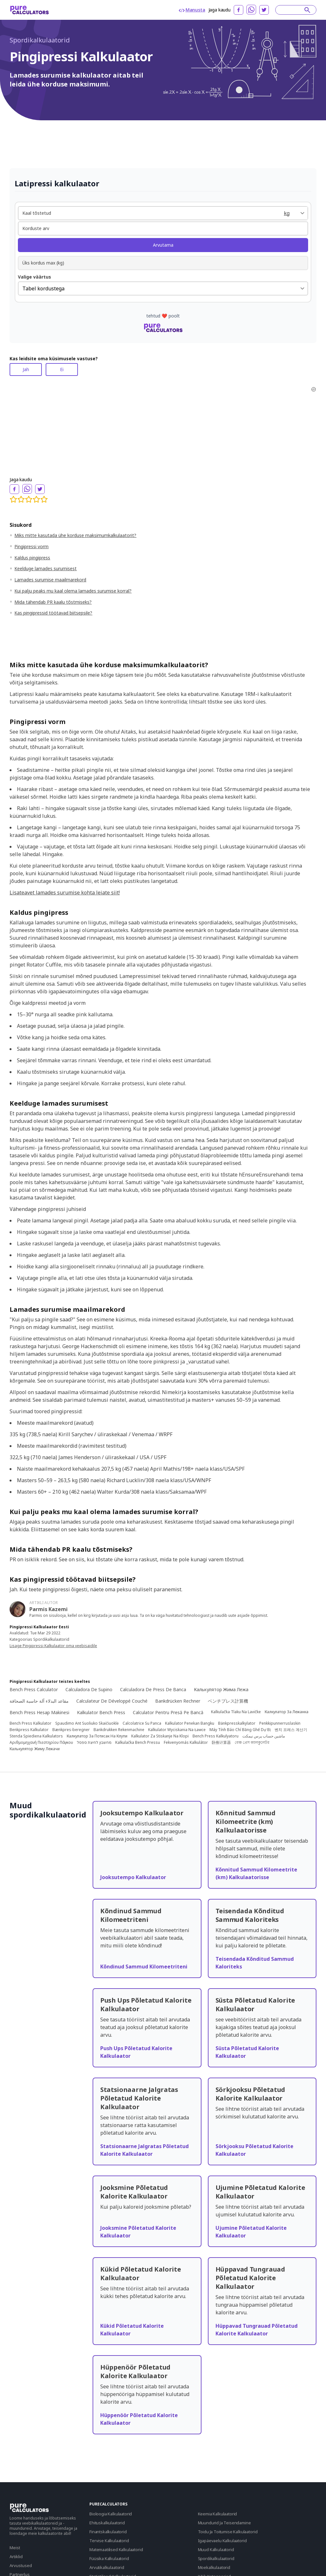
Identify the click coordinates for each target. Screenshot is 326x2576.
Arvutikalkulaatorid (106, 2567)
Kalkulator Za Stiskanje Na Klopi (160, 1736)
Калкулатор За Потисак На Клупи (97, 1736)
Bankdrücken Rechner (177, 1701)
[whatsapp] (251, 9)
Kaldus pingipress (32, 558)
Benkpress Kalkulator (29, 1729)
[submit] (307, 10)
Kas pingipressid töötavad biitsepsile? (53, 613)
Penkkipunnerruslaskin (279, 1723)
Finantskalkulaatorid (108, 2531)
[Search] (292, 9)
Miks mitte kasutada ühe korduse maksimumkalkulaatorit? (75, 535)
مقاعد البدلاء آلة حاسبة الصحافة (39, 1701)
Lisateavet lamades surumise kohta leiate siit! (65, 892)
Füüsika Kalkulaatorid (109, 2558)
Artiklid (16, 2556)
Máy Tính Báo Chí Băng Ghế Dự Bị (240, 1729)
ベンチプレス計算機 (228, 1701)
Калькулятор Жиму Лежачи (35, 1748)
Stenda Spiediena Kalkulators (36, 1736)
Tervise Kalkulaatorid (109, 2540)
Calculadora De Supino (88, 1689)
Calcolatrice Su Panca (142, 1723)
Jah (26, 369)
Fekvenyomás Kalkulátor (186, 1742)
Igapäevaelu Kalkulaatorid (222, 2540)
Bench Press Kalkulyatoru (216, 1736)
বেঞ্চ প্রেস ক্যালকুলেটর (252, 1742)
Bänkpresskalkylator (236, 1723)
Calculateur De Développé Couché (112, 1701)
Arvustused (21, 2565)
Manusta (191, 10)
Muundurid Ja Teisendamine (224, 2522)
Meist (15, 2547)
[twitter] (264, 10)
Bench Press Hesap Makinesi (39, 1712)
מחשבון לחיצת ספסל (94, 1742)
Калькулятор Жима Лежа (221, 1689)
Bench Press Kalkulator (30, 1723)
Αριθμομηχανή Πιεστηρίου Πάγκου (41, 1742)
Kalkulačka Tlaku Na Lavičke (236, 1711)
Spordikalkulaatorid (40, 40)
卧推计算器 (221, 1742)
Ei (62, 369)
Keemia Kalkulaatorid (217, 2513)
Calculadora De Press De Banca (153, 1689)
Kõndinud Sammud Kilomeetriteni (143, 1966)
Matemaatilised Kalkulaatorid (116, 2549)
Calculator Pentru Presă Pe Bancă (168, 1712)
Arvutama (163, 245)
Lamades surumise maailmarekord (50, 580)
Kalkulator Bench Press (101, 1712)
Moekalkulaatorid (214, 2567)
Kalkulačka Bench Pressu (137, 1742)
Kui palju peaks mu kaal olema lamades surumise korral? (73, 591)
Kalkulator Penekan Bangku (189, 1723)
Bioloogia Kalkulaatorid (110, 2513)
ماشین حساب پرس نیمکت (263, 1736)
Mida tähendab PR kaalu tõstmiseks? (53, 602)
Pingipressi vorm (31, 546)
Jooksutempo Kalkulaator (133, 1877)
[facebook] (238, 10)
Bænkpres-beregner (71, 1729)
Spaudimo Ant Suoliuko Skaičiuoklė (87, 1723)
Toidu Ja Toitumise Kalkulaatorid (228, 2531)
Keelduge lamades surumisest (45, 568)
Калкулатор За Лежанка (286, 1711)
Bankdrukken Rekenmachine (119, 1729)
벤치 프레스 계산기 (291, 1729)
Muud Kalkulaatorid (216, 2549)
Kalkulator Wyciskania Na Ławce (177, 1729)
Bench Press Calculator (34, 1689)
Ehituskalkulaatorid (107, 2522)
